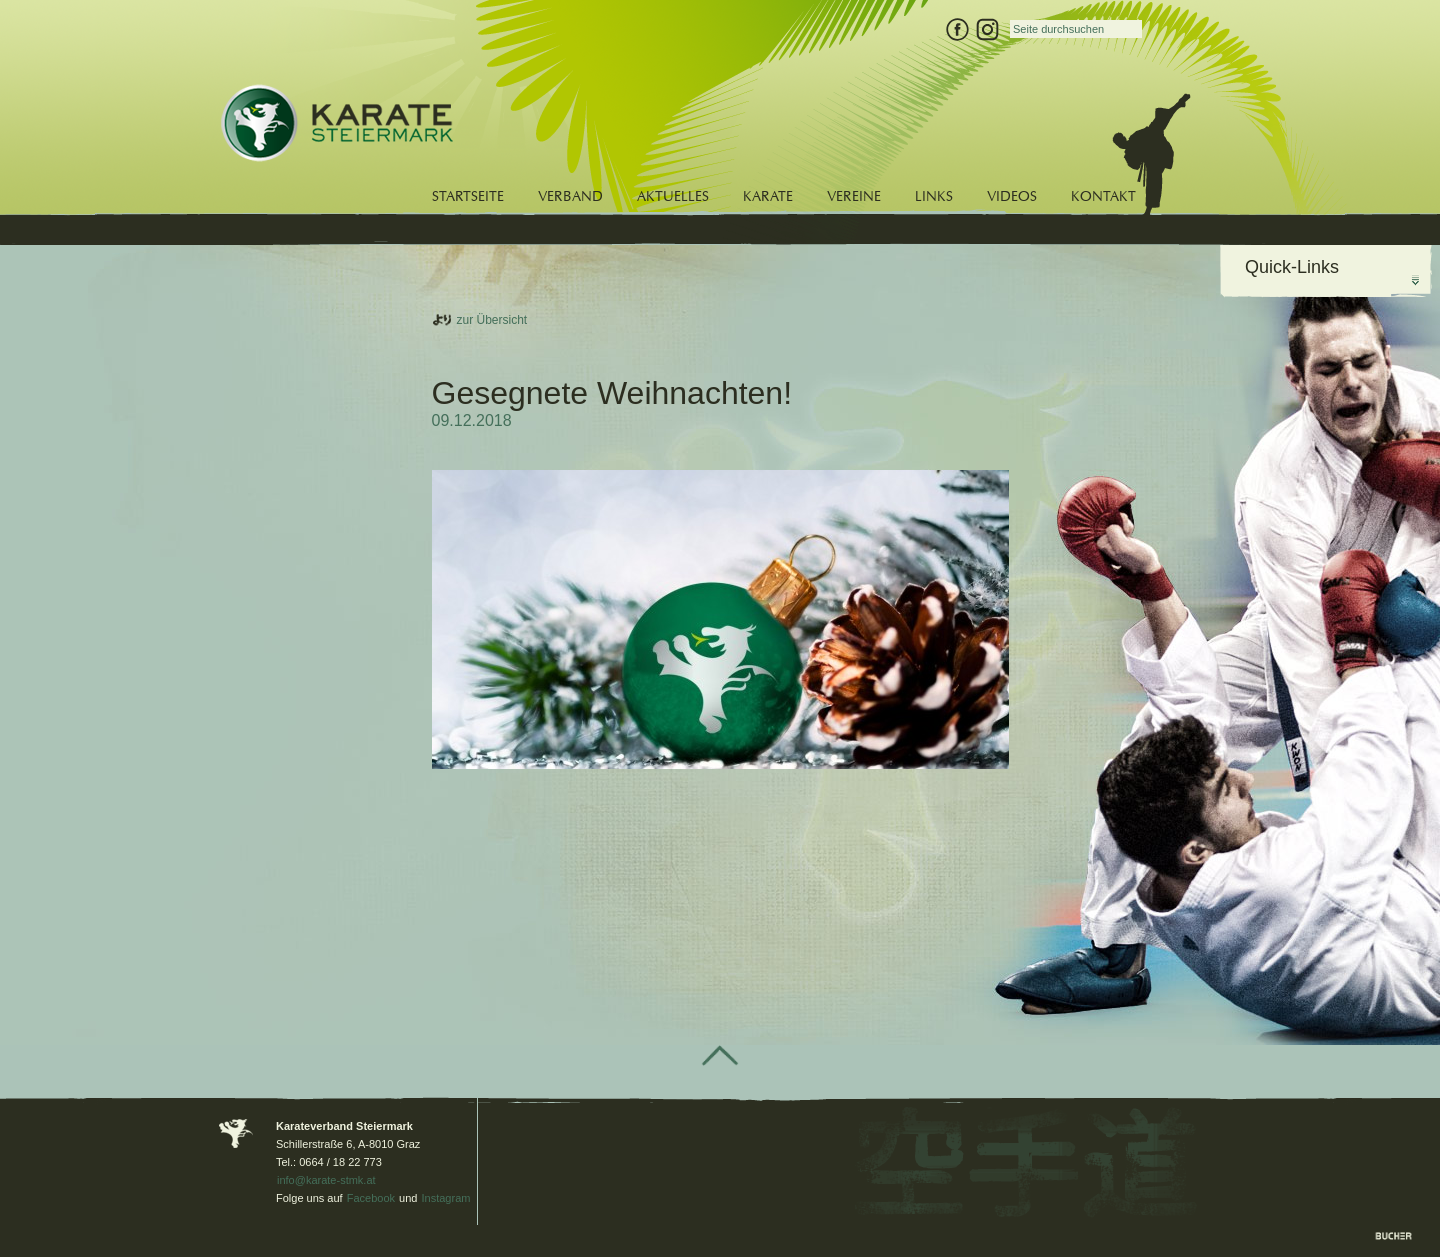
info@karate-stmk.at (326, 1180)
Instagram (446, 1198)
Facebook (371, 1198)
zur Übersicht (492, 320)
